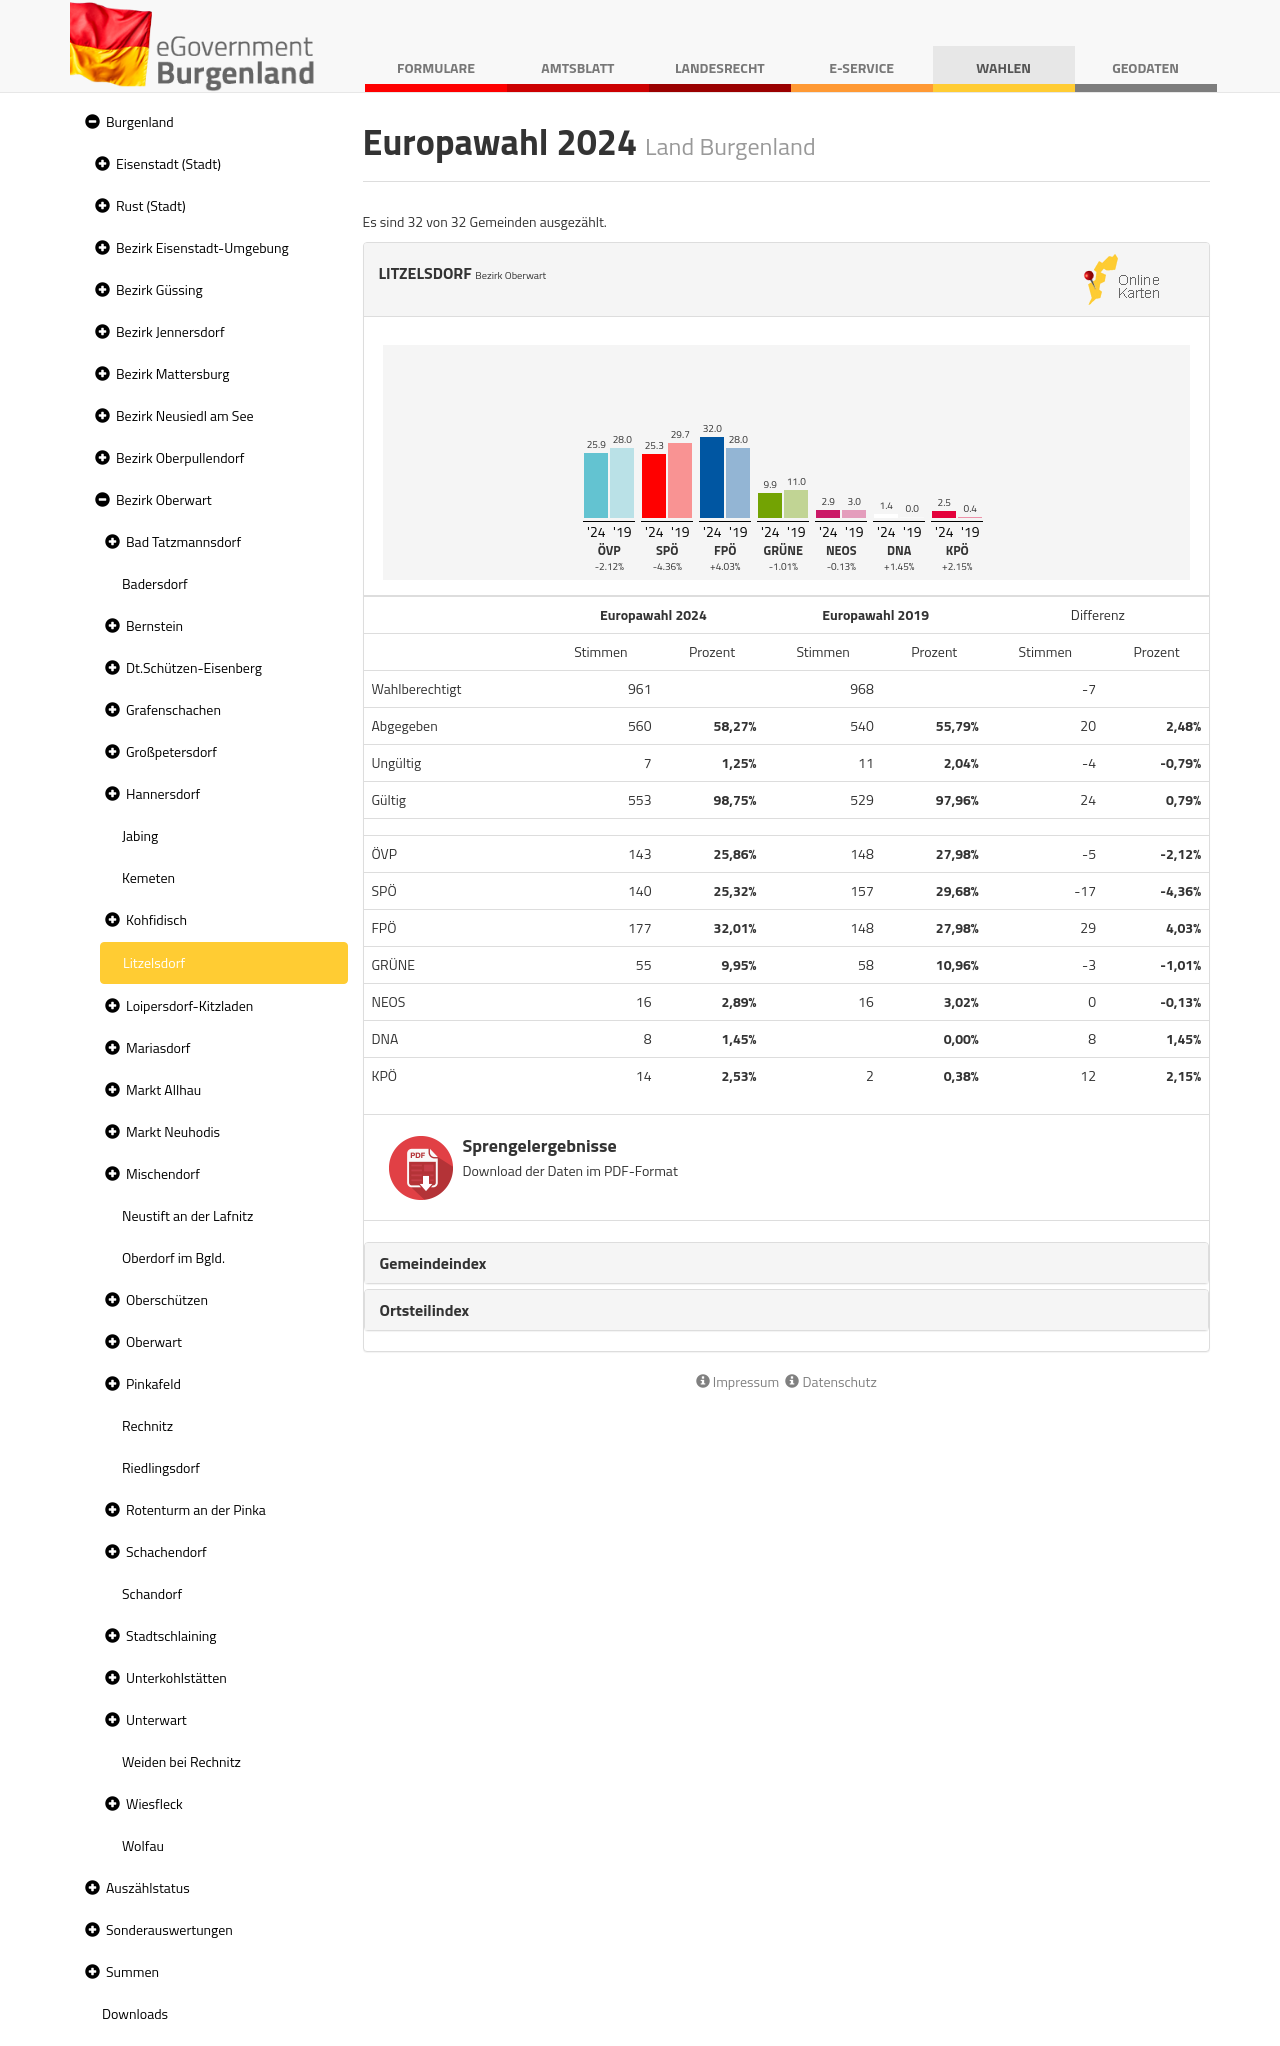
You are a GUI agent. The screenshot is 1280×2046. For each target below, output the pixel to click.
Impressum (738, 1381)
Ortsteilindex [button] (425, 1310)
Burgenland (140, 121)
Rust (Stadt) (151, 205)
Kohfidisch (156, 919)
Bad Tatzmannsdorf (183, 541)
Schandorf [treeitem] (152, 1593)
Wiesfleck (154, 1803)
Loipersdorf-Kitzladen (189, 1005)
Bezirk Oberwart (164, 499)
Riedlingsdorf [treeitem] (161, 1467)
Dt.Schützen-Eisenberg (194, 667)
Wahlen (1003, 67)
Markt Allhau (163, 1089)
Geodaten (1145, 67)
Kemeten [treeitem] (148, 877)
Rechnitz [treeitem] (147, 1425)
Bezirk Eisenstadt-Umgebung (202, 247)
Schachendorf (166, 1551)
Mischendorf (163, 1173)
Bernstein (154, 625)
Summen (132, 1971)
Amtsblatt (577, 67)
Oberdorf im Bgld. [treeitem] (173, 1257)
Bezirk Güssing (159, 289)
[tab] (787, 1263)
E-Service (861, 67)
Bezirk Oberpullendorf (180, 457)
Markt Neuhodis (173, 1131)
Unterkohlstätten (176, 1677)
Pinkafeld (153, 1383)
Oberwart (154, 1341)
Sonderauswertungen (169, 1929)
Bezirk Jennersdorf (170, 331)
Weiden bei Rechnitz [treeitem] (181, 1761)
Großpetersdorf (171, 751)
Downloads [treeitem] (135, 2013)
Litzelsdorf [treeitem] (154, 962)
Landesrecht (720, 67)
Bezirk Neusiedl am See (185, 415)
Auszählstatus (148, 1887)
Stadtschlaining (171, 1635)
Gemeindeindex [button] (433, 1263)
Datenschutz (830, 1381)
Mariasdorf (158, 1047)
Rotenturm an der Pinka (196, 1509)
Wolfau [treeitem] (143, 1845)
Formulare (436, 67)
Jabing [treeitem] (140, 835)
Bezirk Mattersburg (173, 373)
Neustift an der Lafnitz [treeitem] (187, 1215)
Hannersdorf (163, 793)
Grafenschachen (173, 709)
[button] (90, 122)
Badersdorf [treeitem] (155, 583)
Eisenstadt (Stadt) (168, 163)
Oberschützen (167, 1299)
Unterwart (156, 1719)
